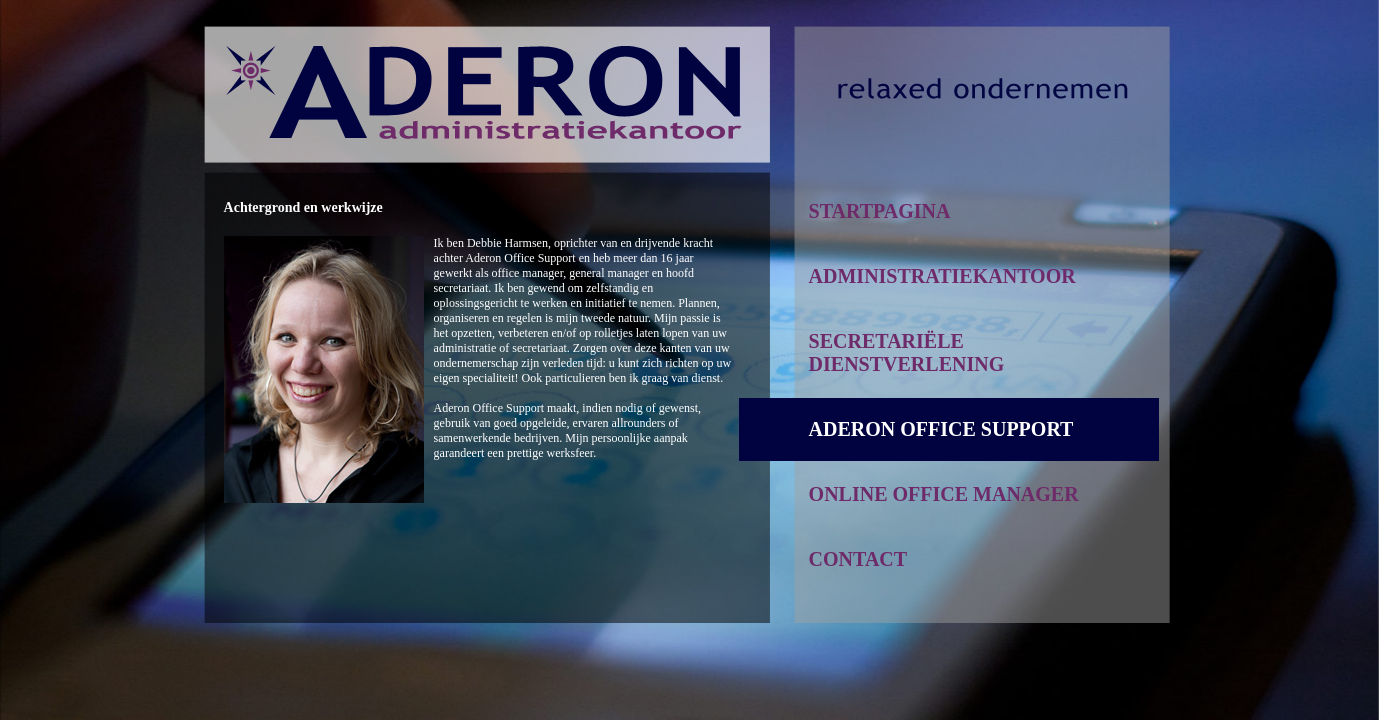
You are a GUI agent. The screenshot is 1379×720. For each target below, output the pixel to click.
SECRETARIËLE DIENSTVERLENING (907, 352)
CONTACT (858, 559)
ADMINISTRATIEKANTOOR (942, 276)
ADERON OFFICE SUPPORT (941, 429)
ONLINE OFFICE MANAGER (944, 494)
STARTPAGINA (880, 211)
